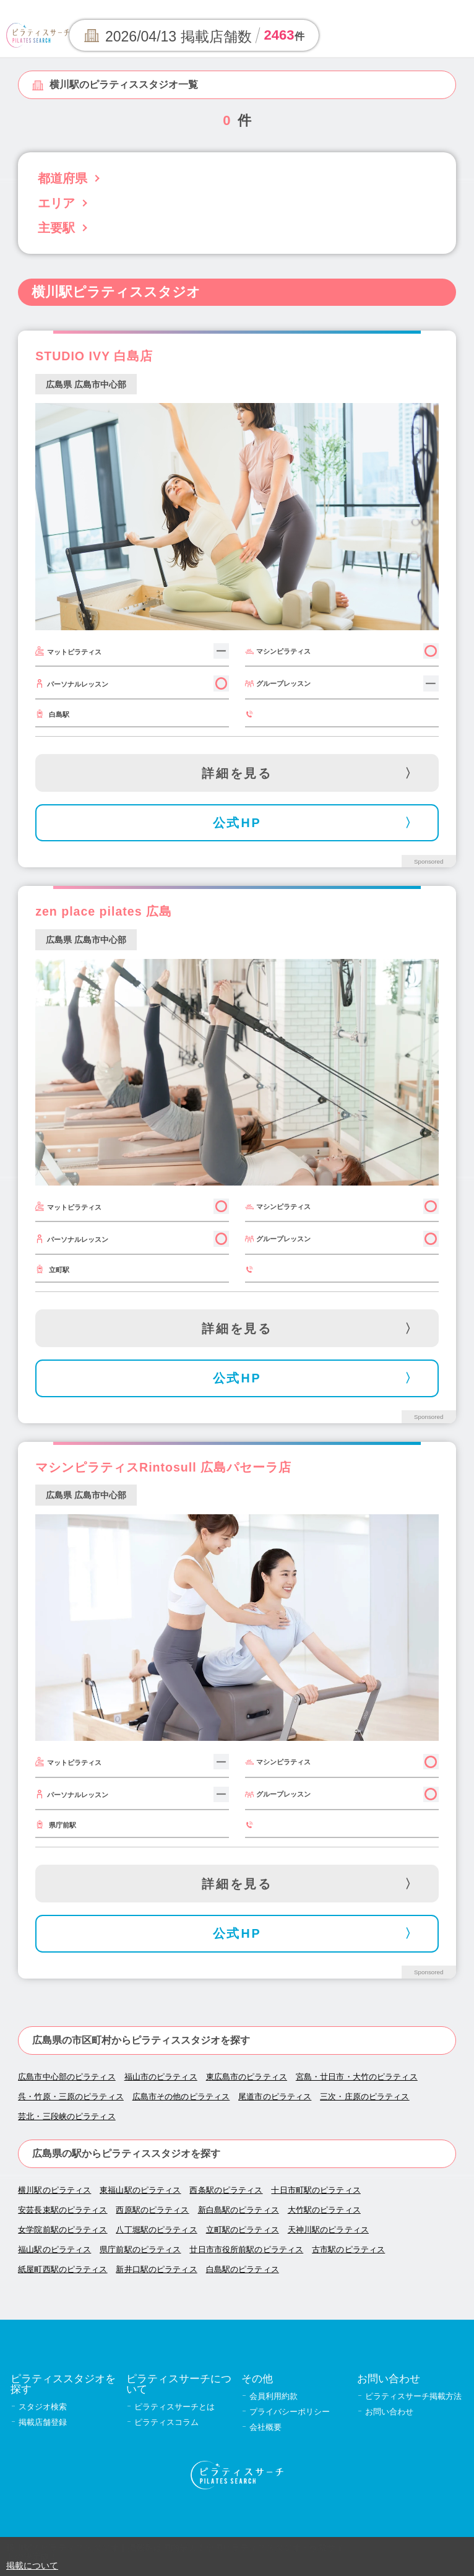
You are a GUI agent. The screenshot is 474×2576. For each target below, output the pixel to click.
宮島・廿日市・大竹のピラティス (357, 2076)
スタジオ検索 (43, 2406)
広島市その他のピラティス (181, 2096)
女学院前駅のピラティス (62, 2229)
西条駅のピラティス (225, 2190)
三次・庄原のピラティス (364, 2096)
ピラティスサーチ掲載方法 (413, 2396)
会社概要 (265, 2427)
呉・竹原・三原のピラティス (71, 2096)
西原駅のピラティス (152, 2209)
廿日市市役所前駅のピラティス (246, 2249)
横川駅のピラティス (54, 2190)
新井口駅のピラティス (156, 2269)
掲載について (32, 2565)
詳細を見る (237, 773)
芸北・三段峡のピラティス (67, 2116)
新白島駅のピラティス (238, 2209)
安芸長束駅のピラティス (62, 2209)
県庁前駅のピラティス (140, 2249)
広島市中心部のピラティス (67, 2076)
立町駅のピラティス (242, 2229)
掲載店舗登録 (43, 2422)
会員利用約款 (273, 2396)
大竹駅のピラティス (324, 2209)
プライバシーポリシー (289, 2411)
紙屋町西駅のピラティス (62, 2269)
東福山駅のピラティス (140, 2190)
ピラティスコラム (166, 2422)
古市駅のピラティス (348, 2249)
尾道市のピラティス (274, 2096)
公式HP (237, 823)
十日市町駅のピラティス (315, 2190)
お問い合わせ (389, 2411)
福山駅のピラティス (54, 2249)
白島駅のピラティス (242, 2269)
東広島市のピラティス (246, 2076)
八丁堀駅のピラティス (156, 2229)
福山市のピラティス (160, 2076)
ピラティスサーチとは (174, 2406)
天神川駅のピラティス (328, 2229)
